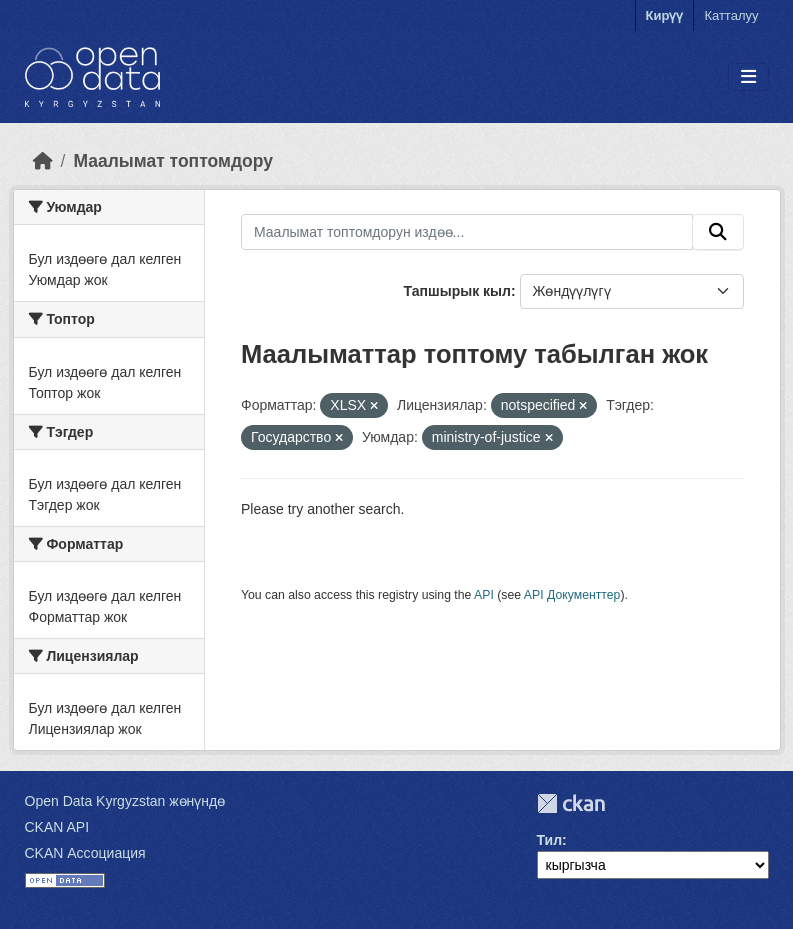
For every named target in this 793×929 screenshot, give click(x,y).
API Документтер (572, 595)
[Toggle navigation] (748, 77)
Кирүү (665, 15)
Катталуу (731, 15)
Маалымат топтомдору (173, 161)
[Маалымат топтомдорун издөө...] (467, 232)
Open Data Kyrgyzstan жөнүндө (125, 801)
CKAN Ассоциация (85, 853)
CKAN (571, 803)
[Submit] (718, 232)
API (484, 595)
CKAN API (57, 827)
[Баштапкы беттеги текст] (43, 161)
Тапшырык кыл (457, 291)
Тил (550, 840)
